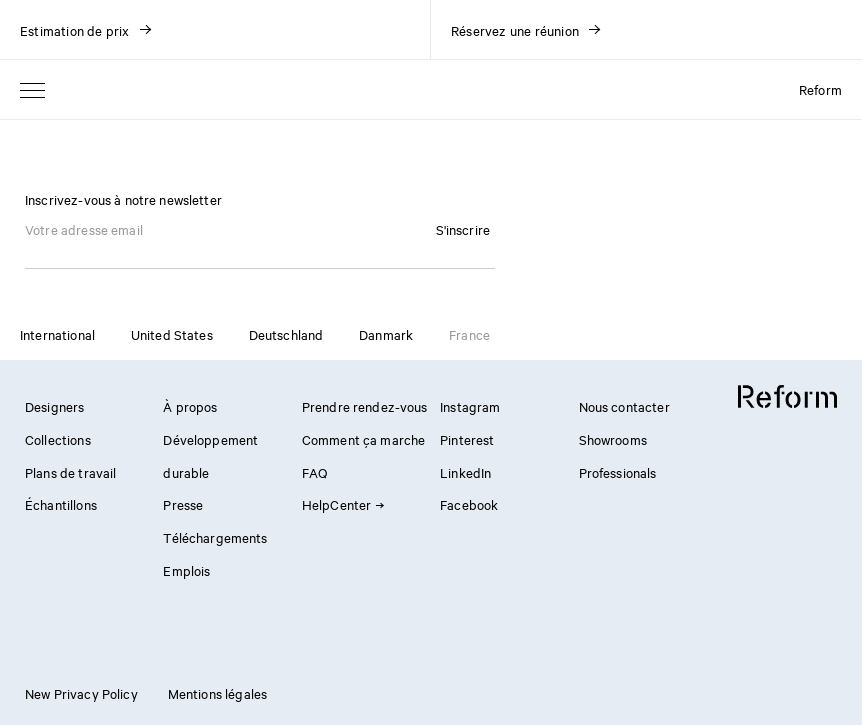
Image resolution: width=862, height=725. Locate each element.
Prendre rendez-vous (365, 406)
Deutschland (286, 334)
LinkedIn (465, 472)
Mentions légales (217, 693)
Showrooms (613, 439)
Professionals (618, 472)
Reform (820, 89)
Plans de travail (70, 472)
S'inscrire (463, 229)
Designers (54, 406)
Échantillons (61, 504)
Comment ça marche (364, 439)
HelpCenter (343, 504)
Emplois (186, 570)
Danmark (386, 334)
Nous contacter (624, 406)
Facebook (469, 504)
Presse (183, 504)
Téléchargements (215, 537)
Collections (58, 439)
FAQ (314, 472)
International (57, 334)
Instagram (470, 406)
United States (172, 334)
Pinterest (467, 439)
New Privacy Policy (81, 693)
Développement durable (210, 455)
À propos (190, 406)
